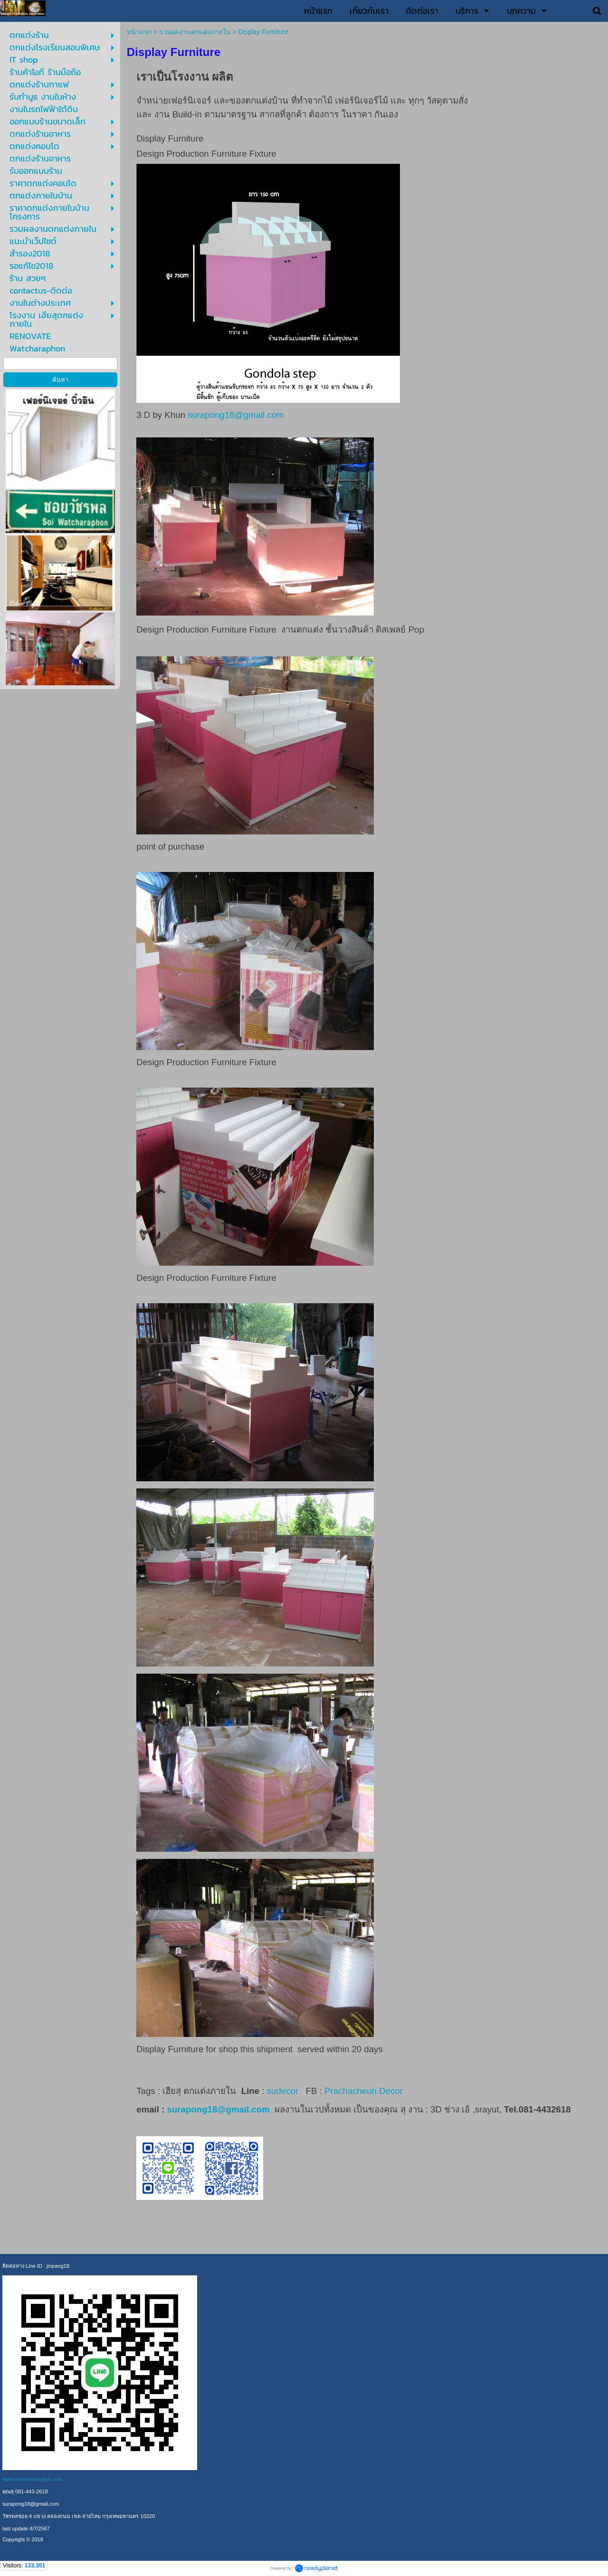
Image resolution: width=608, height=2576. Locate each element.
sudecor (282, 2091)
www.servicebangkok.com (32, 2479)
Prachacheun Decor (364, 2091)
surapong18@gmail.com (236, 415)
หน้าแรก (139, 32)
